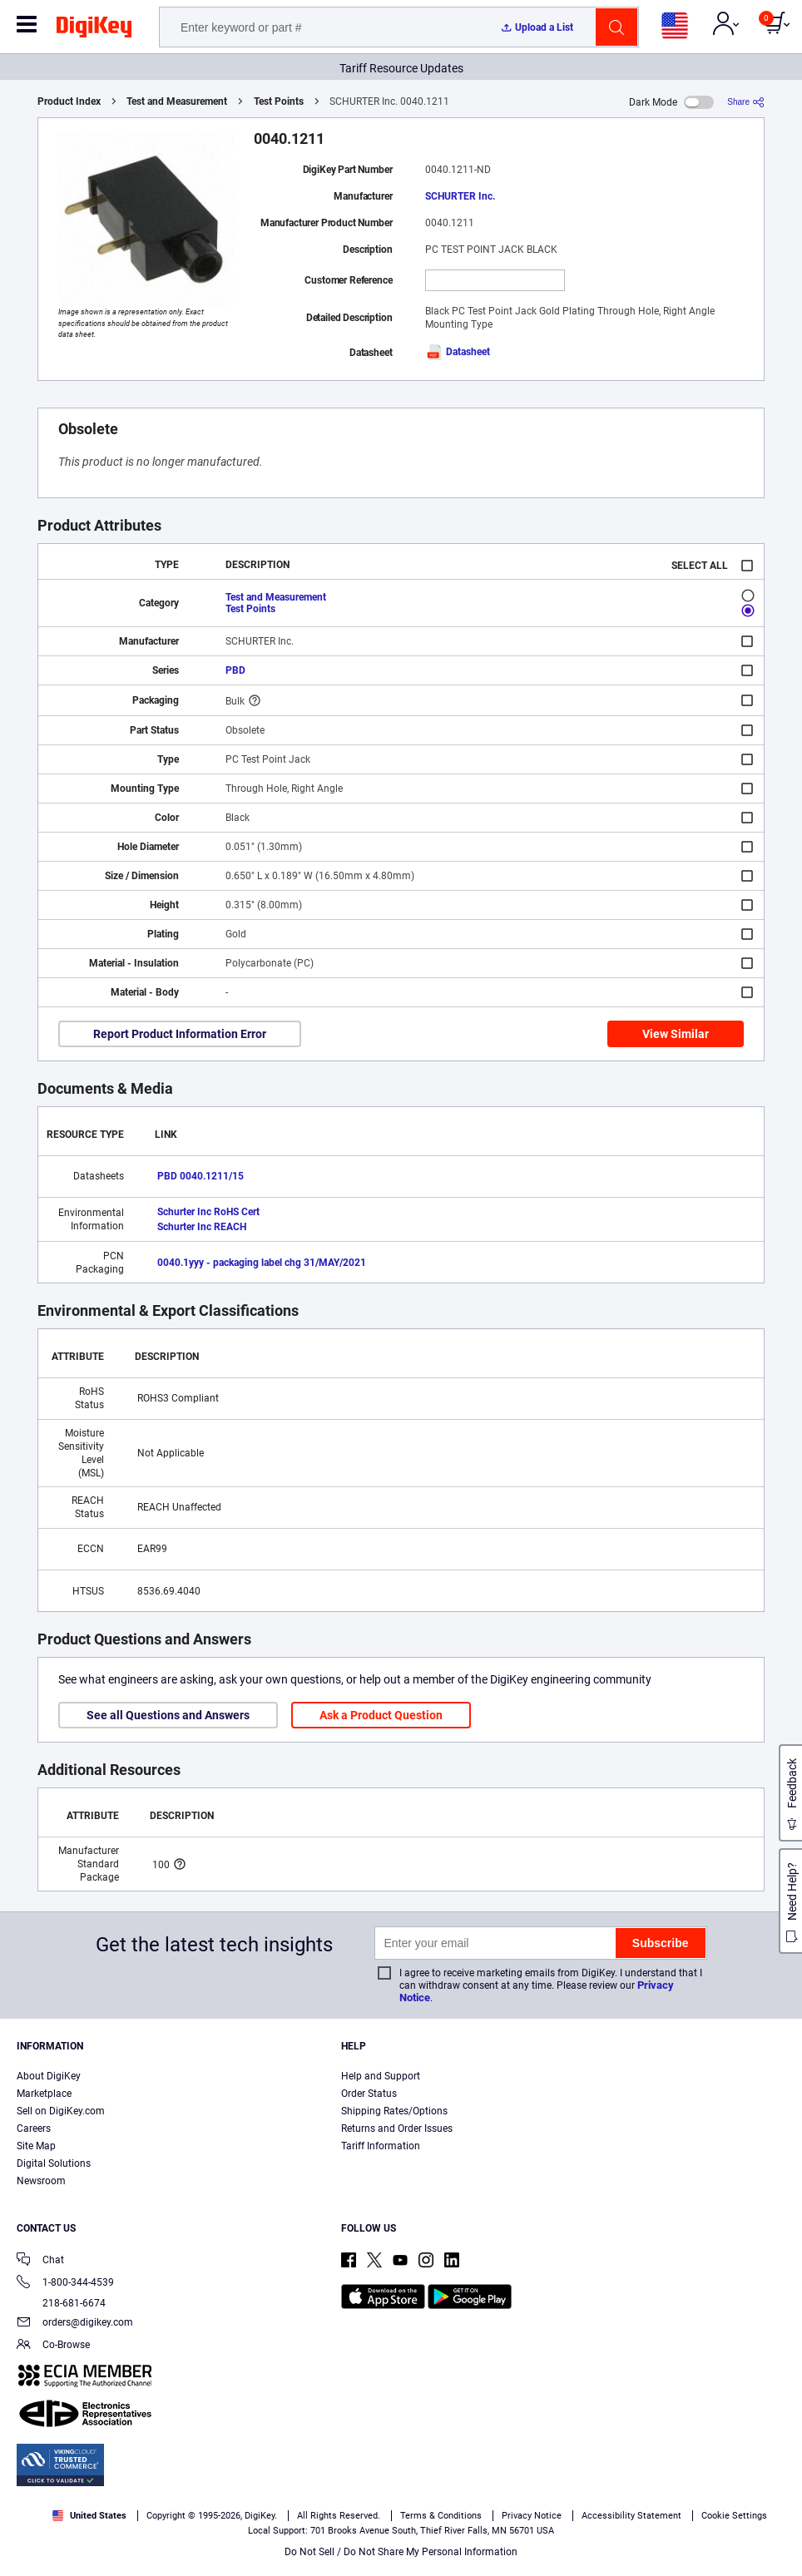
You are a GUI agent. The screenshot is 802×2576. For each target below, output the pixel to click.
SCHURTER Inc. (460, 196)
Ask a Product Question (381, 1715)
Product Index (69, 101)
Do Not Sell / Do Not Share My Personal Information (401, 2552)
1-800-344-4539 (65, 2284)
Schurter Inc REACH (201, 1227)
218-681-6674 (61, 2303)
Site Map (36, 2146)
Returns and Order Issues (397, 2128)
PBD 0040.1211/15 (200, 1176)
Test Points (279, 101)
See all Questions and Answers (168, 1715)
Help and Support (380, 2076)
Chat (40, 2261)
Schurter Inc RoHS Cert (208, 1212)
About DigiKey (49, 2076)
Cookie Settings (734, 2515)
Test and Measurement (176, 101)
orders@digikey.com (75, 2323)
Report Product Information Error (179, 1034)
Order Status (369, 2093)
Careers (34, 2128)
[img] (94, 30)
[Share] (746, 102)
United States (89, 2515)
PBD (235, 670)
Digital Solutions (54, 2163)
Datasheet (457, 352)
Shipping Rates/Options (394, 2111)
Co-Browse (53, 2346)
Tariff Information (380, 2146)
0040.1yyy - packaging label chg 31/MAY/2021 (261, 1262)
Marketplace (44, 2093)
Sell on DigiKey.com (61, 2111)
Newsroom (41, 2181)
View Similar (675, 1034)
